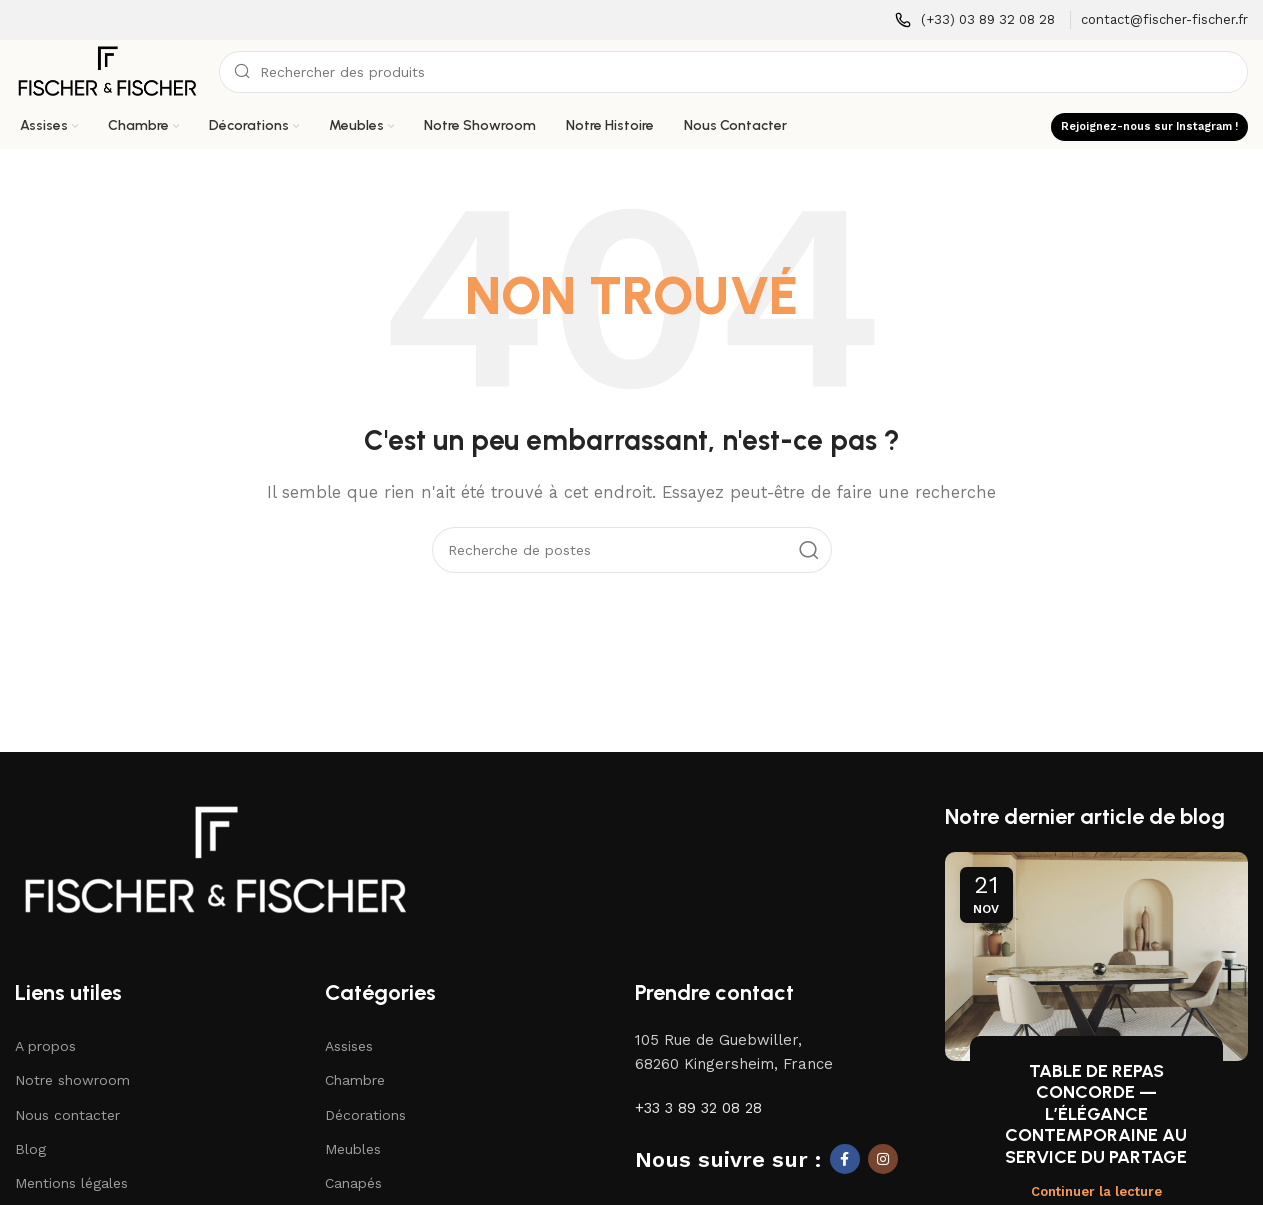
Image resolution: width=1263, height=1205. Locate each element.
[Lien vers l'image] (215, 858)
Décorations (365, 1115)
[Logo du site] (107, 71)
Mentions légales (71, 1183)
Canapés (353, 1183)
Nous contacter (67, 1115)
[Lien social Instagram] (883, 1159)
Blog (30, 1149)
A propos (45, 1046)
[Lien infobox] (975, 20)
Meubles (353, 1149)
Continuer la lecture (1096, 1191)
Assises (349, 1046)
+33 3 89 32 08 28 (698, 1108)
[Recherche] (733, 72)
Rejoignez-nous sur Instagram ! (1149, 126)
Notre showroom (72, 1080)
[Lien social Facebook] (845, 1159)
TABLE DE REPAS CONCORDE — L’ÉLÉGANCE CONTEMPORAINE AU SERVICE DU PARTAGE (1096, 1114)
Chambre (355, 1080)
